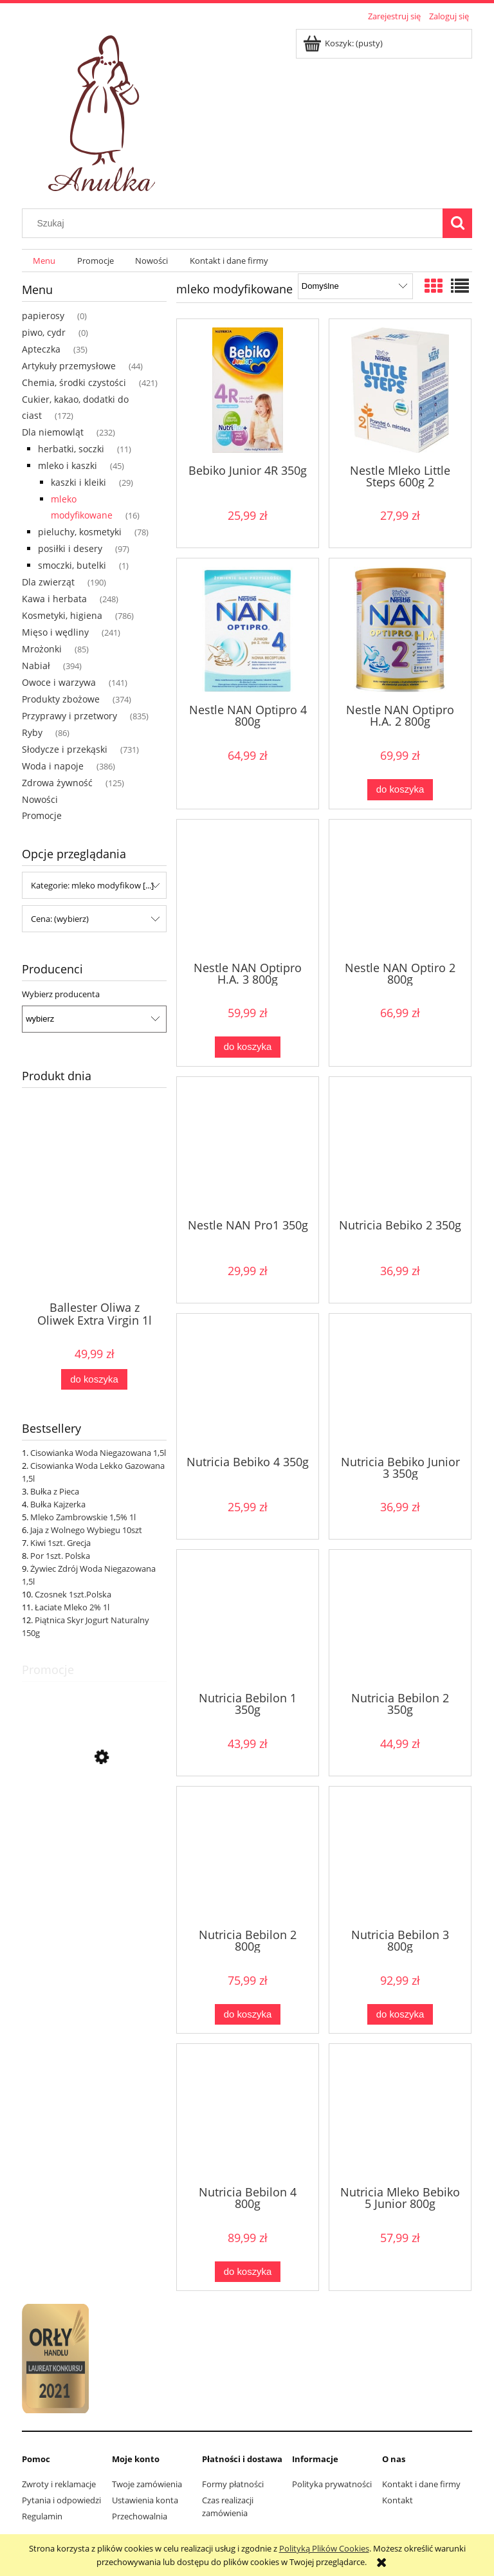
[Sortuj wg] (355, 286)
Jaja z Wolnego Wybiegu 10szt (86, 1530)
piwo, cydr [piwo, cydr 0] (44, 332)
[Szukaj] (457, 223)
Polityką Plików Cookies (324, 2548)
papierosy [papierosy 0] (43, 315)
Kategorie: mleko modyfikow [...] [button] (92, 885)
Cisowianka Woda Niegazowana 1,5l (98, 1452)
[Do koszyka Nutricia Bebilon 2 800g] (247, 2014)
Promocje (42, 815)
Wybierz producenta (61, 993)
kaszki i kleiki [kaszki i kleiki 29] (78, 482)
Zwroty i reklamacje (59, 2484)
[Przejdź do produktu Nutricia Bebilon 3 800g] (400, 1856)
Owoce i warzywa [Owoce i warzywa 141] (59, 682)
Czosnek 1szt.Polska (73, 1594)
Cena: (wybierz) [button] (60, 919)
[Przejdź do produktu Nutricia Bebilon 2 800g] (247, 1856)
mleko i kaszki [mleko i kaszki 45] (67, 465)
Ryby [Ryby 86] (32, 732)
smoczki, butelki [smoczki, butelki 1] (72, 565)
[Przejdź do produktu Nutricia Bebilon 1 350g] (247, 1619)
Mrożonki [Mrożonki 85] (42, 649)
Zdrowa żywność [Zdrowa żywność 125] (57, 783)
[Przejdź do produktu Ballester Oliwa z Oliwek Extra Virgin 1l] (94, 1224)
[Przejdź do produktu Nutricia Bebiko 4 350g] (247, 1383)
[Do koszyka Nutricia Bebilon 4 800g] (247, 2272)
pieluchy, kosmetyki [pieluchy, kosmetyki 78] (80, 532)
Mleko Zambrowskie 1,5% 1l (83, 1517)
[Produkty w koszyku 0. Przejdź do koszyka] (344, 43)
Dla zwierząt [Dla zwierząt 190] (48, 582)
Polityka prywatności (332, 2484)
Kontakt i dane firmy (421, 2484)
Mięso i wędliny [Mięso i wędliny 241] (55, 632)
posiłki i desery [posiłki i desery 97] (70, 548)
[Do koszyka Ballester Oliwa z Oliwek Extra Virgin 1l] (94, 1379)
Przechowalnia (139, 2516)
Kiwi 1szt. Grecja (60, 1543)
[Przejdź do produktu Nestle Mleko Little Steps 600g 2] (400, 390)
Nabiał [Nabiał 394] (36, 665)
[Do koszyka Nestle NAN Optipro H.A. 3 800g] (247, 1047)
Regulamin (42, 2516)
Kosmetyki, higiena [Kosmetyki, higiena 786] (62, 615)
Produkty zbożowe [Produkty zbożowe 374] (61, 699)
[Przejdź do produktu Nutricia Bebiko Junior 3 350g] (400, 1383)
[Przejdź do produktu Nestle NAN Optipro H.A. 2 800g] (400, 629)
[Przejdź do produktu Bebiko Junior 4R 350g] (247, 390)
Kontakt (397, 2500)
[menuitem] (44, 261)
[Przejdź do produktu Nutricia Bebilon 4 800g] (247, 2113)
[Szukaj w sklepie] (235, 223)
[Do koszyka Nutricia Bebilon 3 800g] (400, 2014)
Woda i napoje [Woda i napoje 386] (53, 766)
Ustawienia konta (145, 2500)
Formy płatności (233, 2484)
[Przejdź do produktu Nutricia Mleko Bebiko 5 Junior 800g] (400, 2113)
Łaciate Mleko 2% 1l (72, 1607)
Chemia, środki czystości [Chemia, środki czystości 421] (74, 382)
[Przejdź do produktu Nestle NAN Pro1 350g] (247, 1146)
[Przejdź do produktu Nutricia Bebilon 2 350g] (400, 1619)
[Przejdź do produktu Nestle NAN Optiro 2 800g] (400, 889)
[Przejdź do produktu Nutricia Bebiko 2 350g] (400, 1146)
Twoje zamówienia (147, 2484)
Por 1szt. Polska (60, 1555)
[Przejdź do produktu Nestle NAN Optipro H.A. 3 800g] (247, 889)
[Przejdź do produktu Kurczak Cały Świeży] (94, 1815)
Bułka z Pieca (54, 1491)
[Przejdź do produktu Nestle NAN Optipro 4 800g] (247, 629)
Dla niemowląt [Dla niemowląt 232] (53, 432)
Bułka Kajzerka (58, 1504)
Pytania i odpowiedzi (61, 2500)
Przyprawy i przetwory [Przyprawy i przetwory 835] (69, 716)
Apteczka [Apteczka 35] (41, 349)
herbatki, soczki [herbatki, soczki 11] (71, 449)
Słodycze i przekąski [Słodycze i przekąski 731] (64, 749)
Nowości (40, 799)
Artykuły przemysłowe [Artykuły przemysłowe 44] (69, 366)
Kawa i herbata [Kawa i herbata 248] (54, 599)
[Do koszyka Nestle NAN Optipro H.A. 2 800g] (400, 789)
